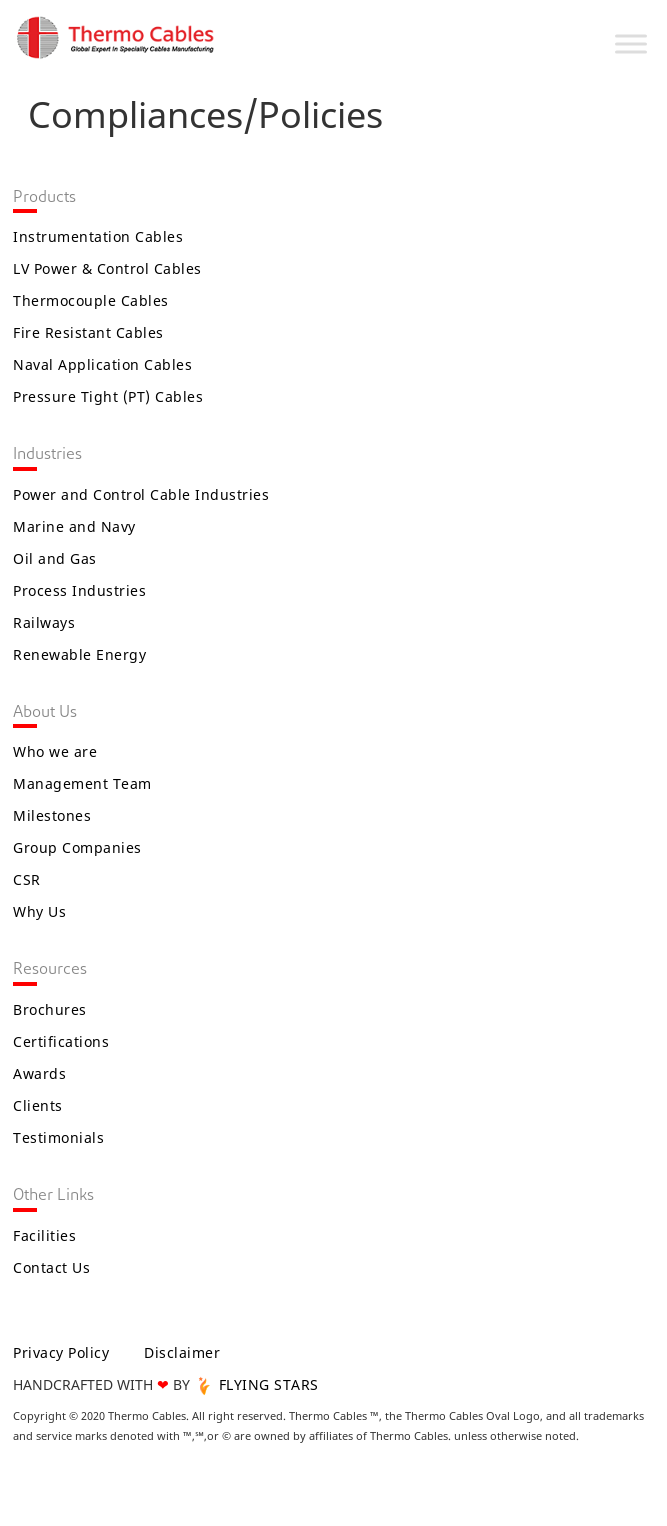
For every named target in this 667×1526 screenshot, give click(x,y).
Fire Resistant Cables (88, 332)
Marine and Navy (74, 526)
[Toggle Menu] (631, 43)
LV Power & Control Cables (107, 268)
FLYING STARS (256, 1384)
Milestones (52, 815)
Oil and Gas (55, 558)
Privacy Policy (61, 1352)
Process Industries (79, 590)
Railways (44, 622)
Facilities (44, 1235)
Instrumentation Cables (98, 236)
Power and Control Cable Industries (141, 494)
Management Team (82, 783)
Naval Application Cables (102, 364)
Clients (38, 1105)
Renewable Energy (79, 654)
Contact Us (51, 1267)
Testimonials (58, 1137)
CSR (27, 879)
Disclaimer (182, 1352)
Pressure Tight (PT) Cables (108, 396)
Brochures (50, 1009)
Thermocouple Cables (91, 300)
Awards (39, 1073)
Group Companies (77, 847)
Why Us (39, 911)
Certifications (61, 1041)
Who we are (55, 751)
